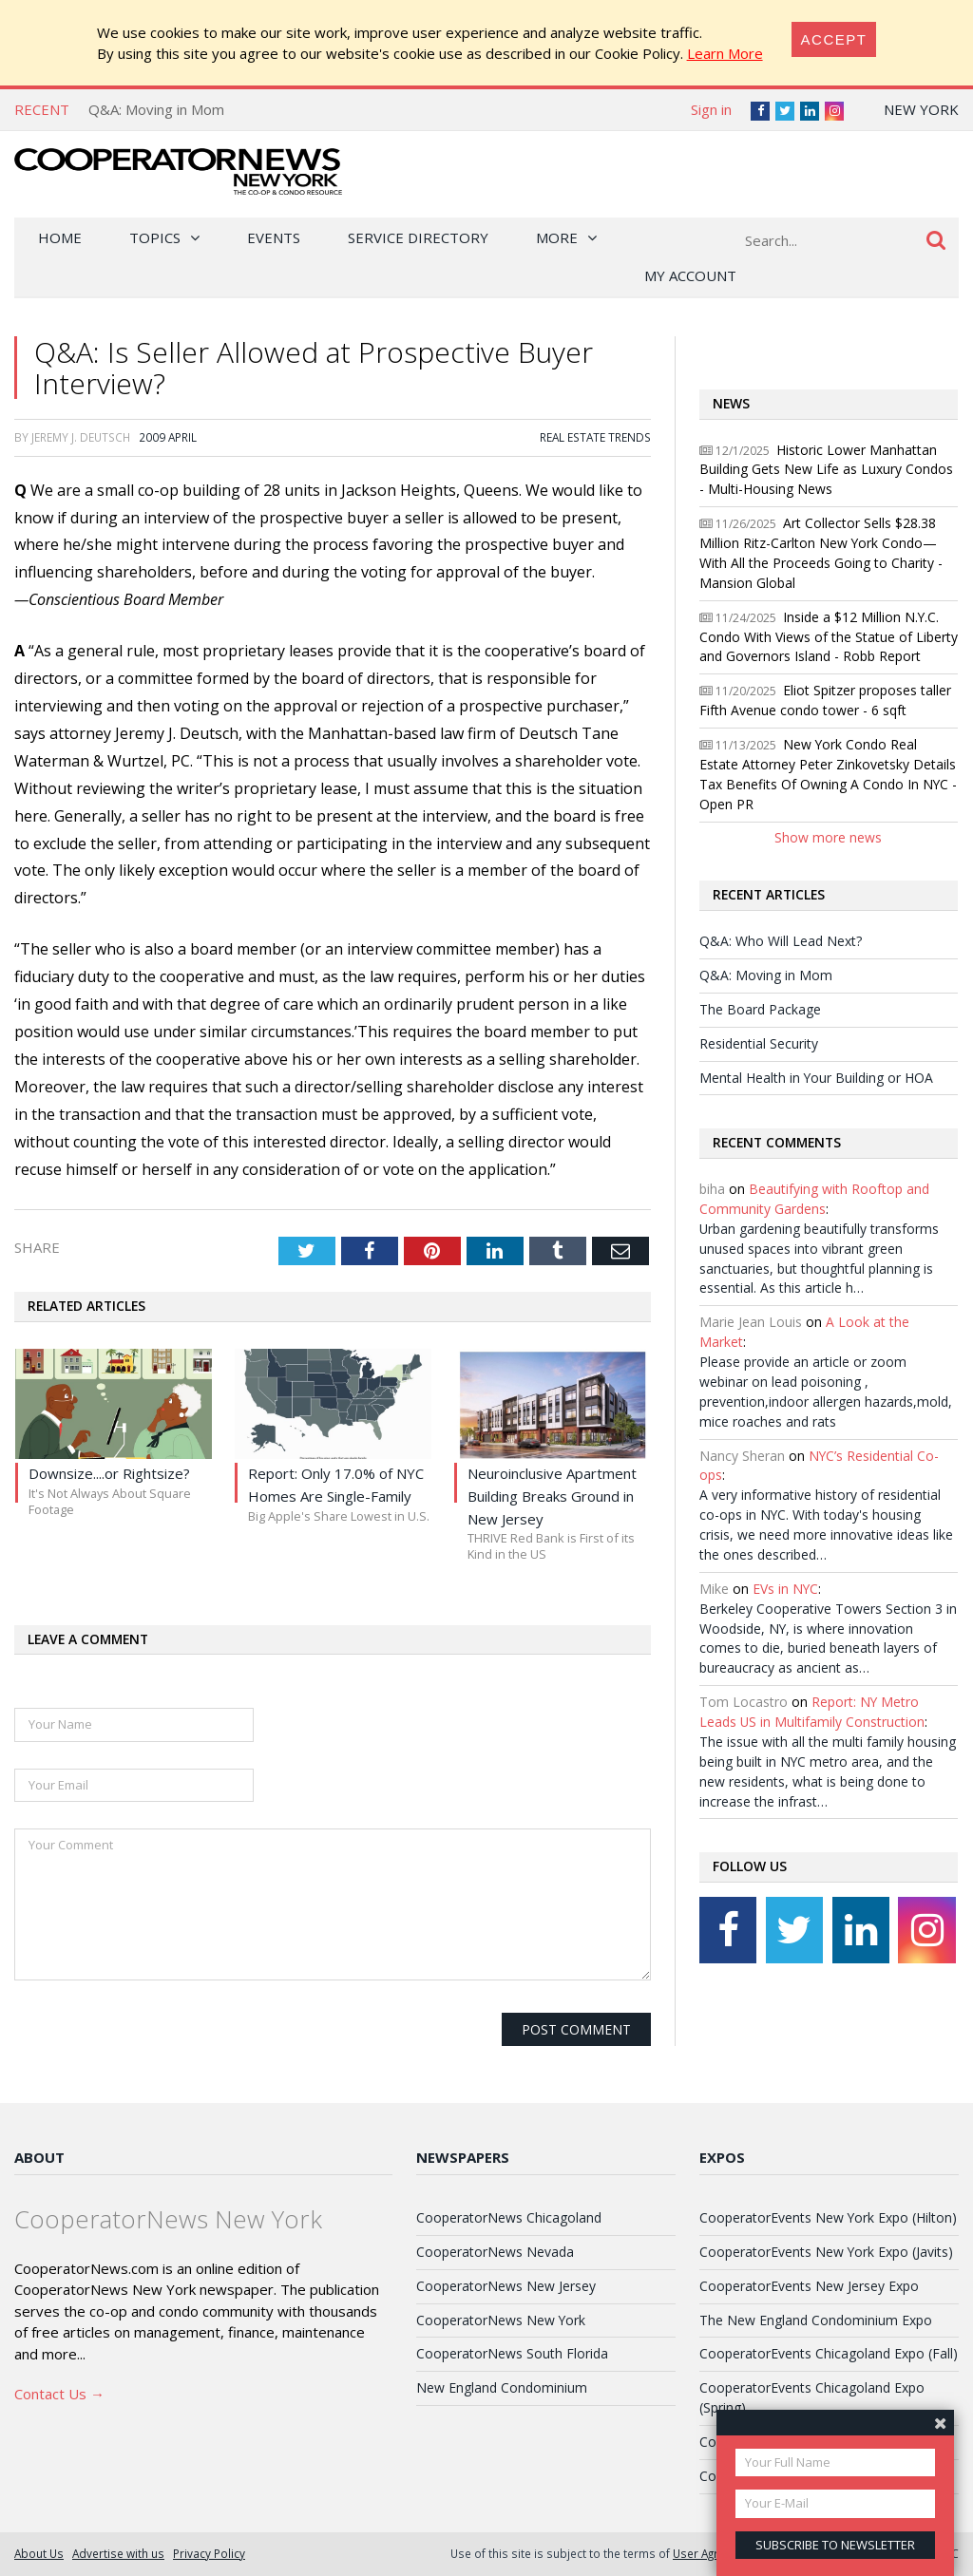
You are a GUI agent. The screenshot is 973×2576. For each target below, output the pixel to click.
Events (273, 237)
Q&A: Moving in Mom (156, 109)
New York (921, 109)
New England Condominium (501, 2387)
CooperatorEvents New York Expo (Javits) (826, 2252)
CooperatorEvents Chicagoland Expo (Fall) (828, 2353)
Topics (155, 237)
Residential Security (758, 1043)
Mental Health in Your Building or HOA (816, 1078)
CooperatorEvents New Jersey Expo (809, 2286)
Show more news (828, 837)
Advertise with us (118, 2553)
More (557, 237)
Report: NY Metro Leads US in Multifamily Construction (812, 1712)
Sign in (711, 109)
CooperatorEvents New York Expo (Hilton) (828, 2217)
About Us (39, 2553)
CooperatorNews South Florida (512, 2353)
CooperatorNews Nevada (495, 2252)
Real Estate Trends (595, 437)
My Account (690, 275)
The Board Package (760, 1009)
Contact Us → (59, 2393)
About (39, 2157)
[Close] (834, 39)
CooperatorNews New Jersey (506, 2286)
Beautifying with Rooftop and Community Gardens (814, 1199)
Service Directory (418, 237)
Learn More (725, 53)
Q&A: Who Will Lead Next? (780, 941)
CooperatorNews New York (500, 2320)
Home (60, 237)
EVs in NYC (785, 1589)
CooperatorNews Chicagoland (508, 2217)
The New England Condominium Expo (815, 2320)
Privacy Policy (209, 2553)
